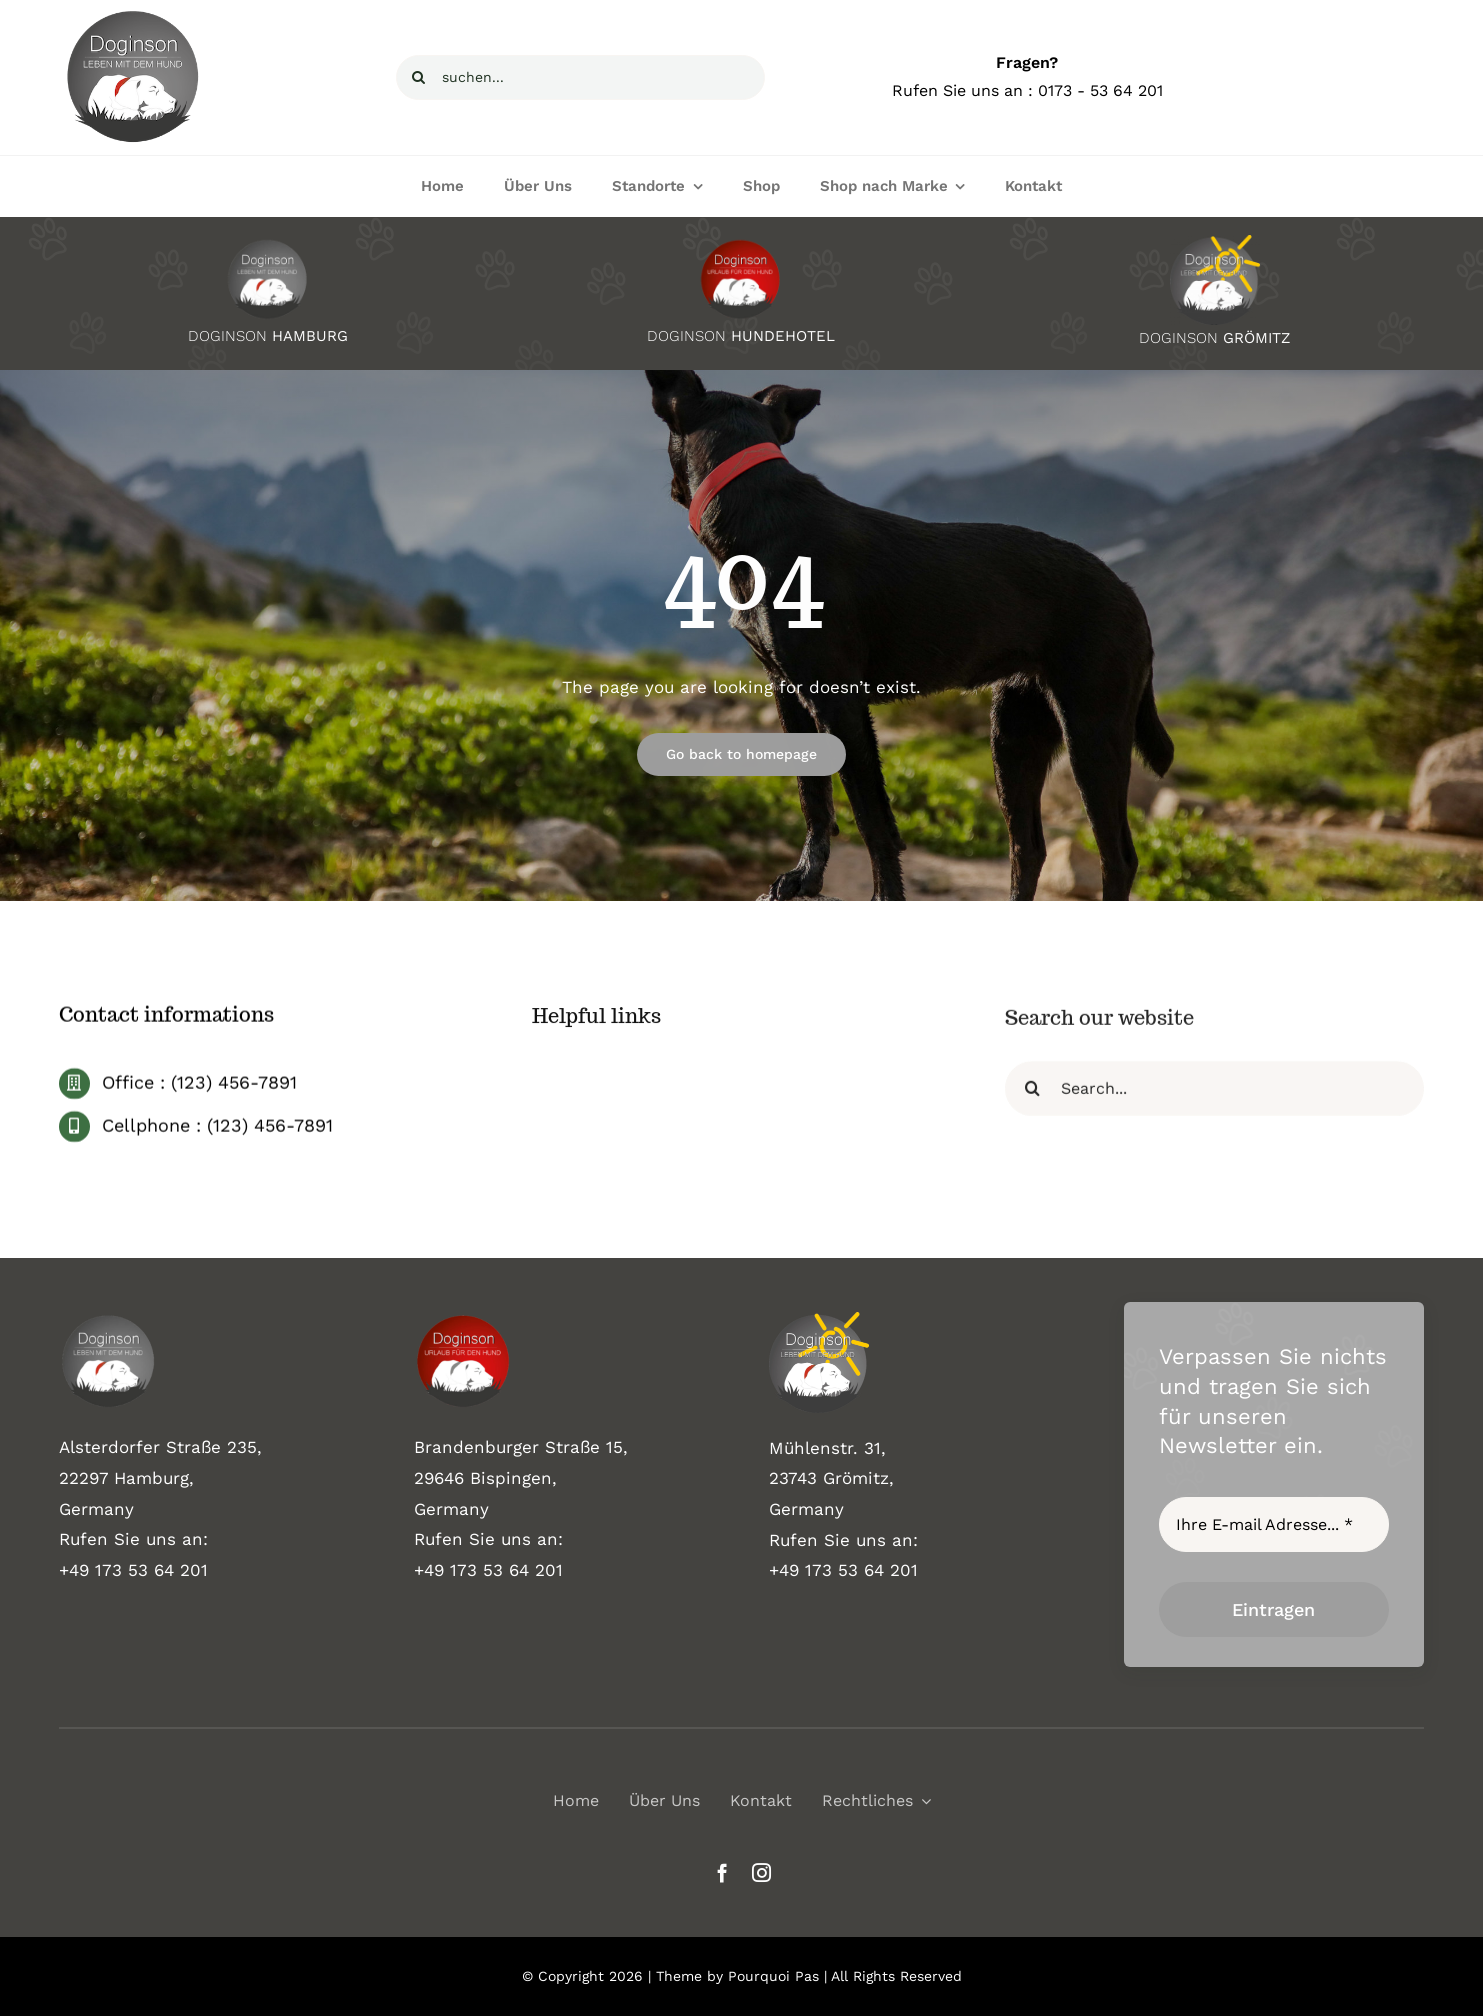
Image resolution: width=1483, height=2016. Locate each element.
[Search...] (1214, 1096)
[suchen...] (580, 77)
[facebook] (722, 1872)
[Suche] (418, 77)
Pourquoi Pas (773, 1976)
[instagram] (761, 1872)
